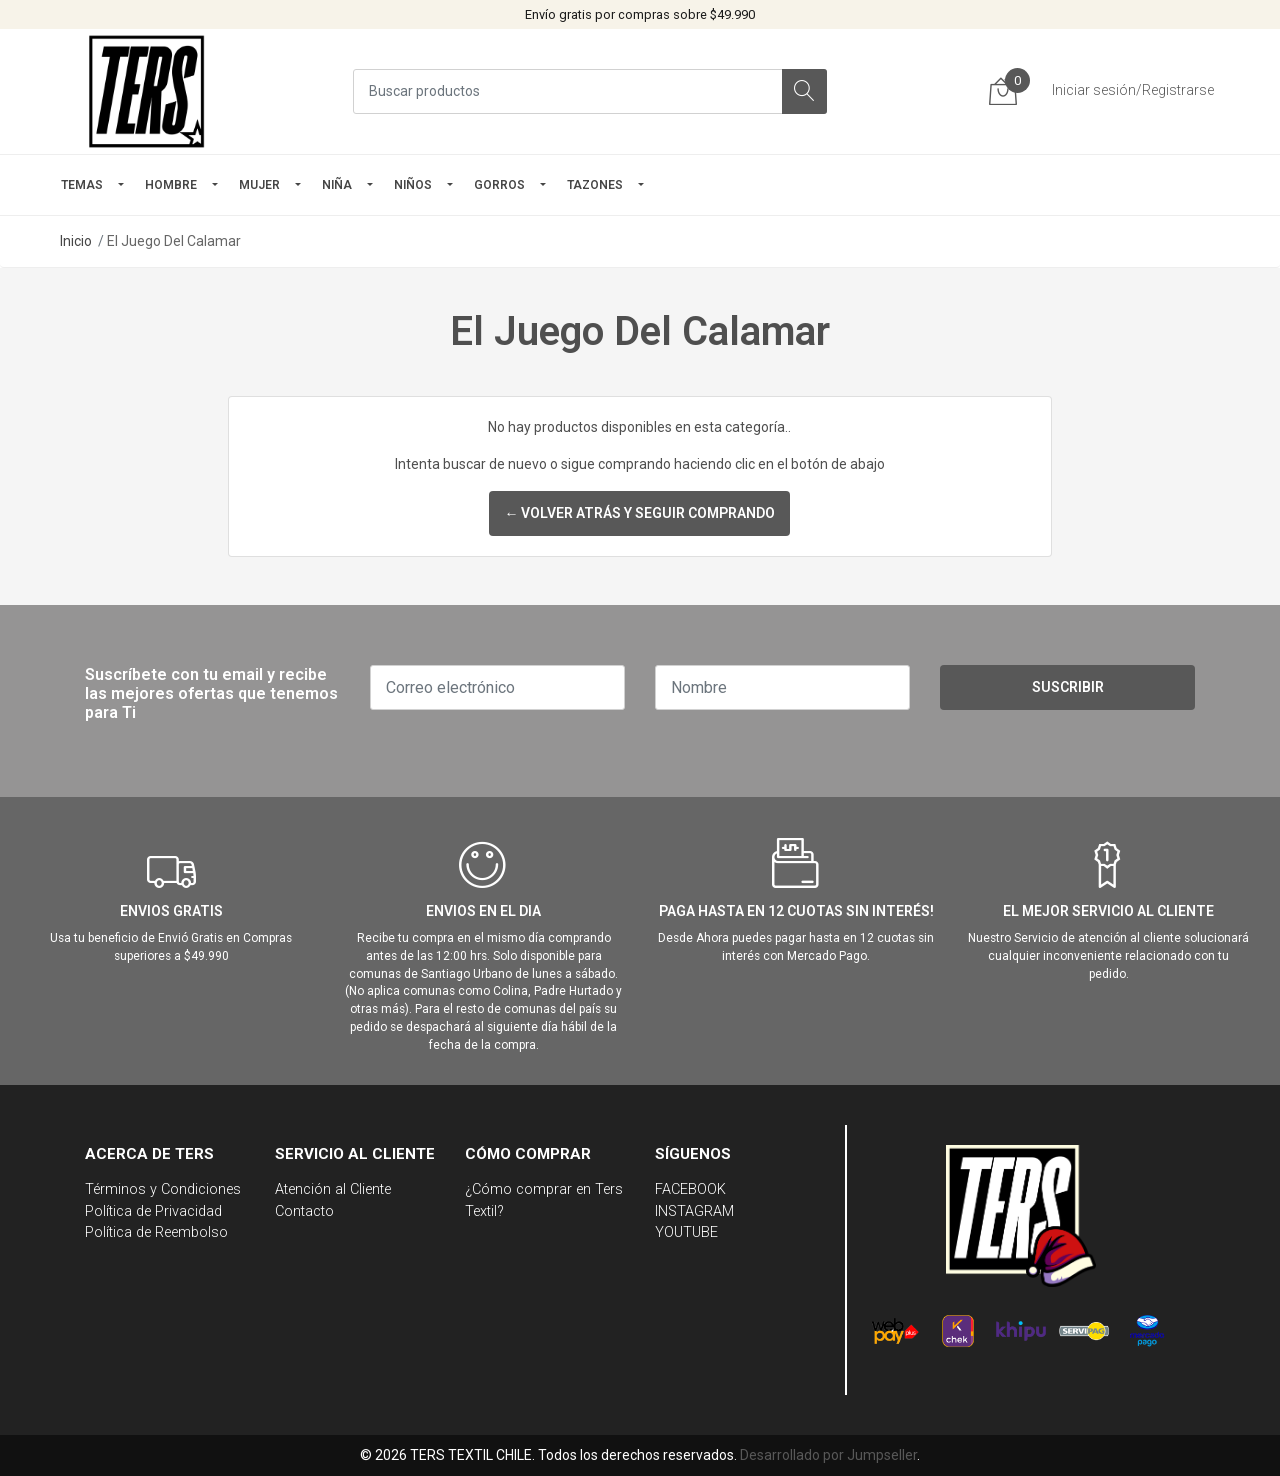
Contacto (304, 1211)
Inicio (76, 241)
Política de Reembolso (156, 1232)
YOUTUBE (686, 1232)
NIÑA (337, 185)
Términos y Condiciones (163, 1189)
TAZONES (595, 185)
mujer (259, 185)
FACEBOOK (690, 1189)
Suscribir (1068, 687)
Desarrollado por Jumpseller (828, 1455)
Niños (413, 185)
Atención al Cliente (333, 1189)
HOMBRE (171, 185)
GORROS (499, 185)
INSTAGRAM (694, 1211)
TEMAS (82, 185)
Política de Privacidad (153, 1211)
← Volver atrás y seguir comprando (639, 513)
